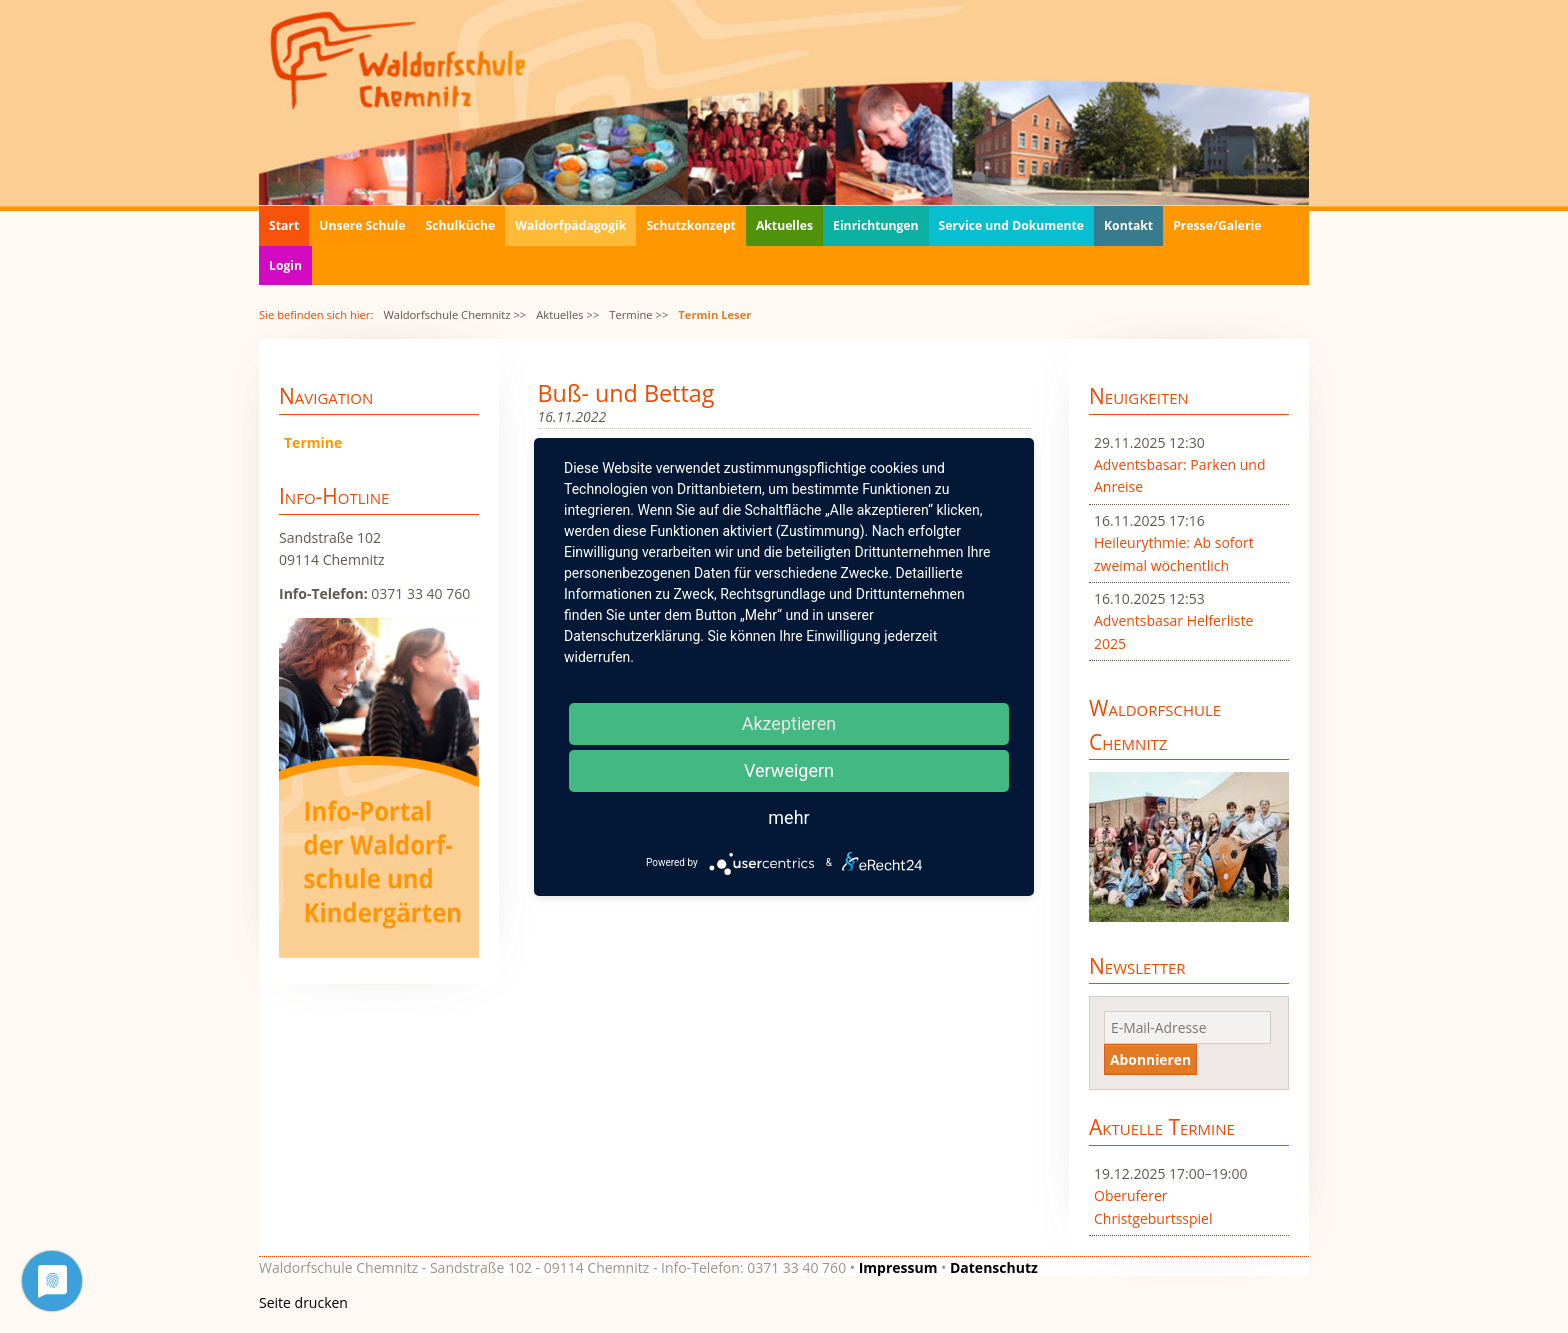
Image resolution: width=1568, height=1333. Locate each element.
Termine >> (638, 314)
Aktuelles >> (567, 314)
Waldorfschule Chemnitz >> (454, 314)
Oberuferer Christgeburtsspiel (1153, 1206)
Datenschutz (994, 1267)
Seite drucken (303, 1302)
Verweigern (789, 770)
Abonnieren (1150, 1059)
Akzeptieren (789, 723)
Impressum (898, 1267)
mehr (788, 817)
